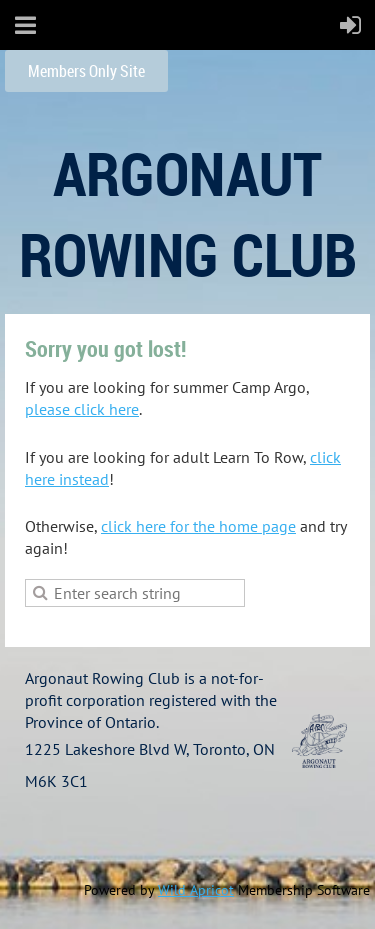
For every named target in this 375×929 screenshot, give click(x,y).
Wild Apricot (196, 890)
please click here (82, 409)
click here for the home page (198, 526)
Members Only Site (86, 71)
